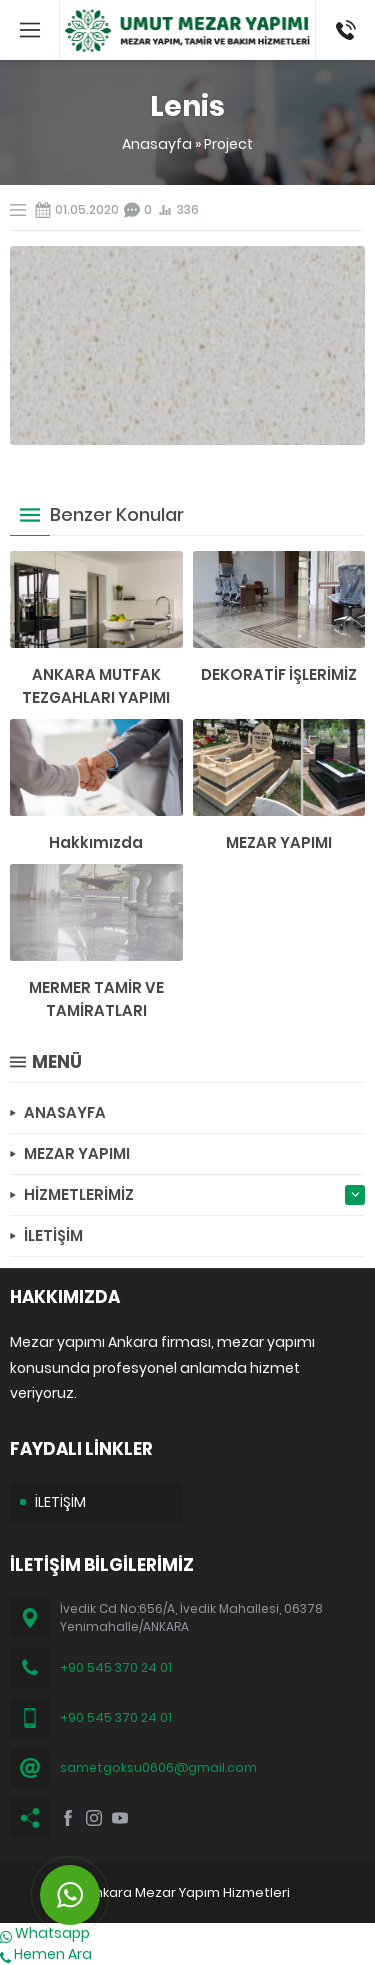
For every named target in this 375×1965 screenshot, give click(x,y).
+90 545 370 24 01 (116, 1667)
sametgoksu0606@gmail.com (158, 1767)
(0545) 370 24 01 (339, 30)
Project (228, 144)
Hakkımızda (96, 842)
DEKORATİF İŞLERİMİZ (279, 674)
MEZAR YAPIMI (279, 842)
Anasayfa (157, 144)
